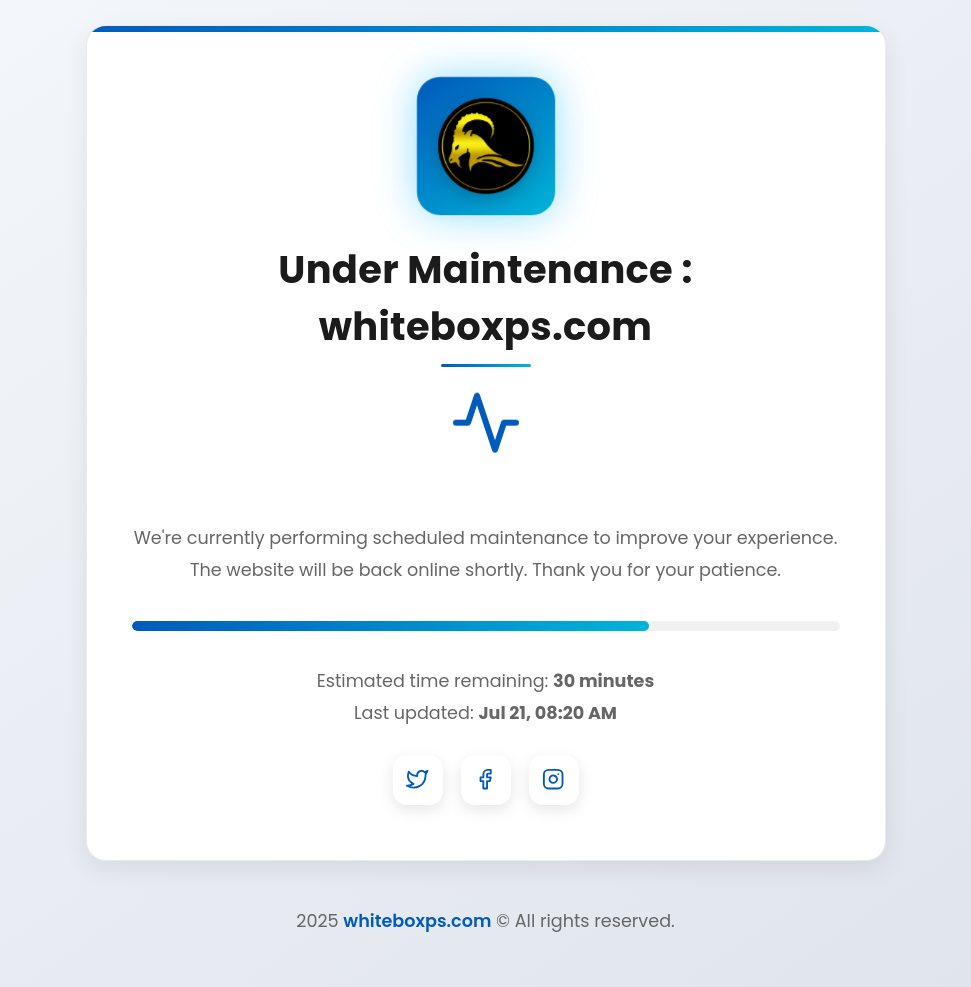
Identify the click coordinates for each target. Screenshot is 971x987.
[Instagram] (554, 780)
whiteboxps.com (417, 921)
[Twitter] (418, 780)
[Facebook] (486, 780)
